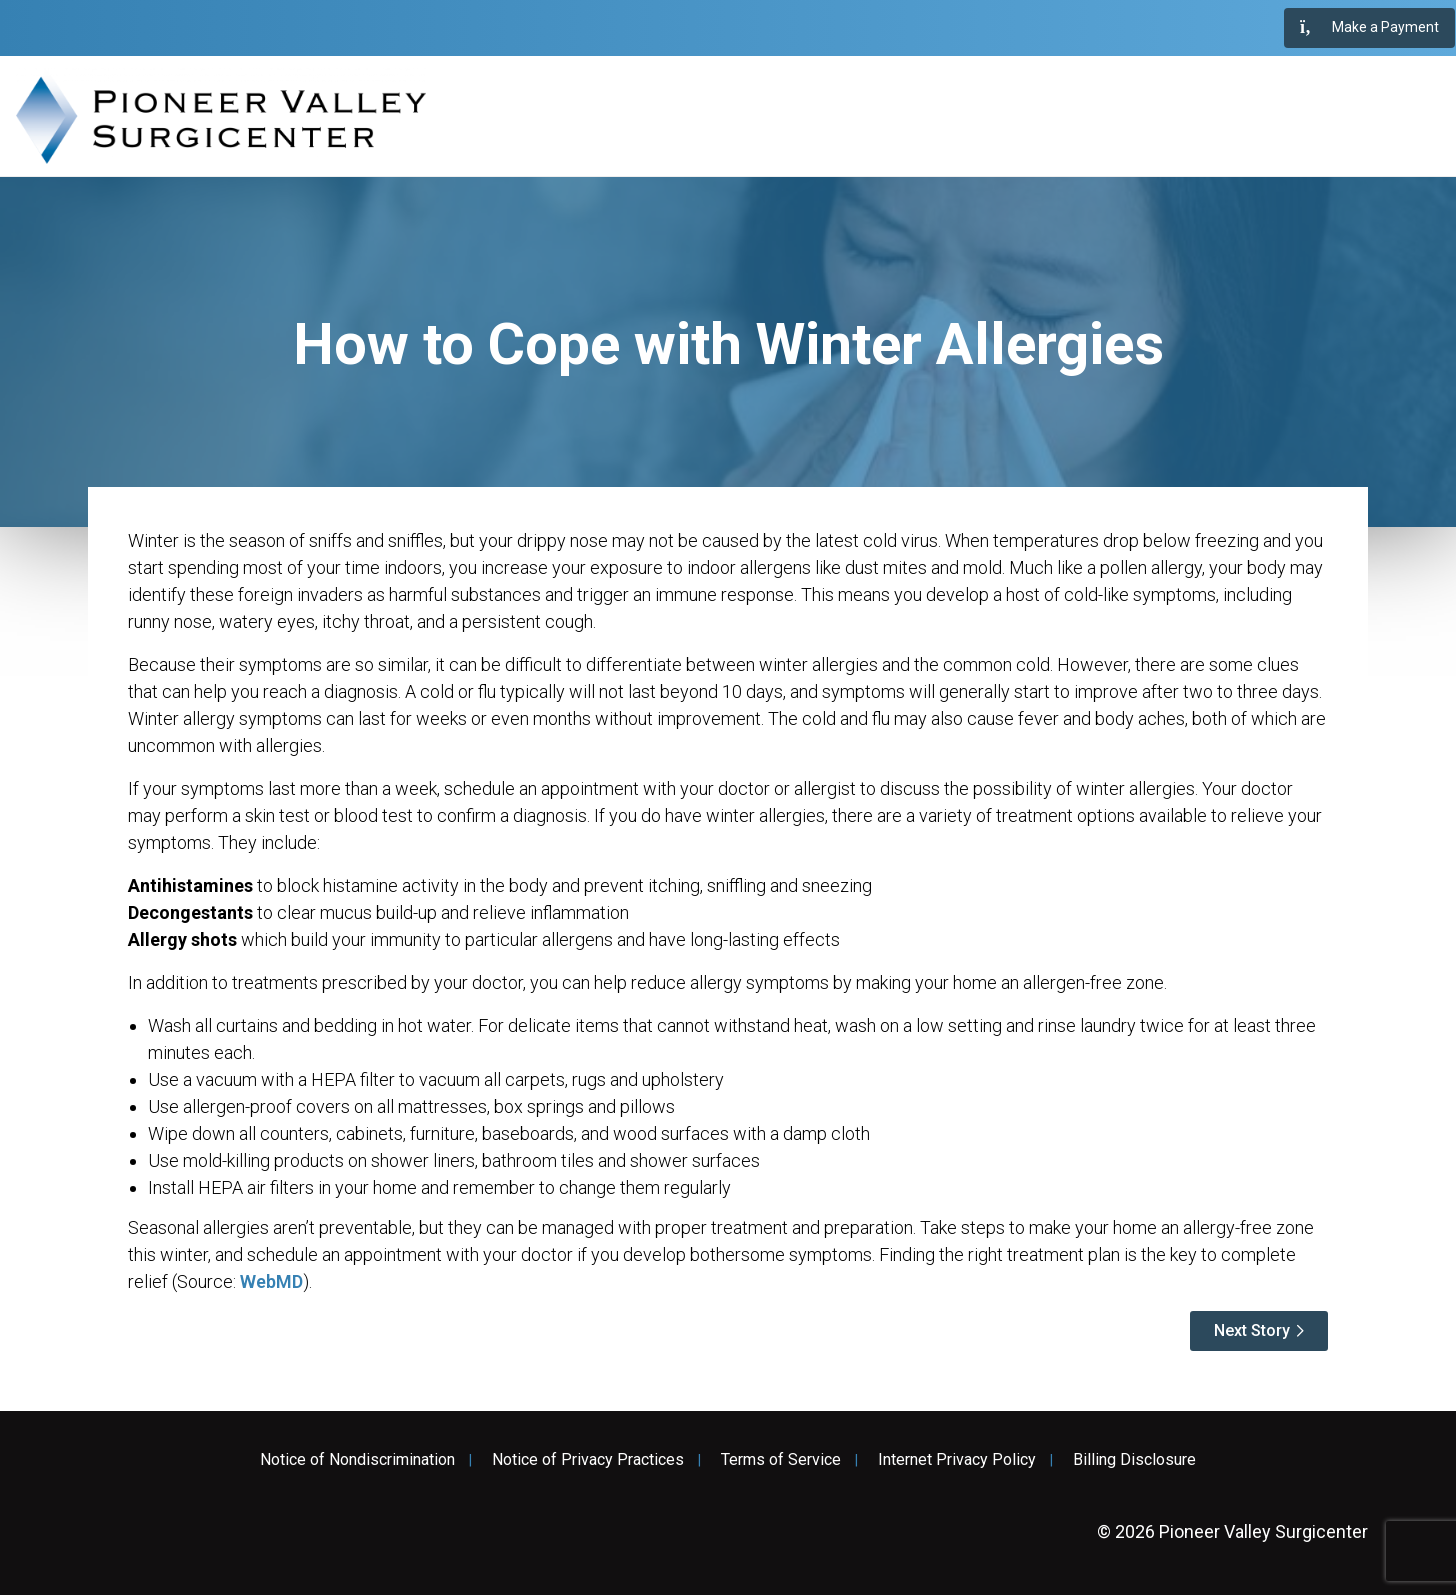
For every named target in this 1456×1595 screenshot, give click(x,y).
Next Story (1252, 1330)
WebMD (271, 1281)
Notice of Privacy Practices (588, 1460)
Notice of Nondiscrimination (357, 1460)
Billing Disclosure (1134, 1460)
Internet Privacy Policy (957, 1460)
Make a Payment (1369, 28)
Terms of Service (781, 1460)
